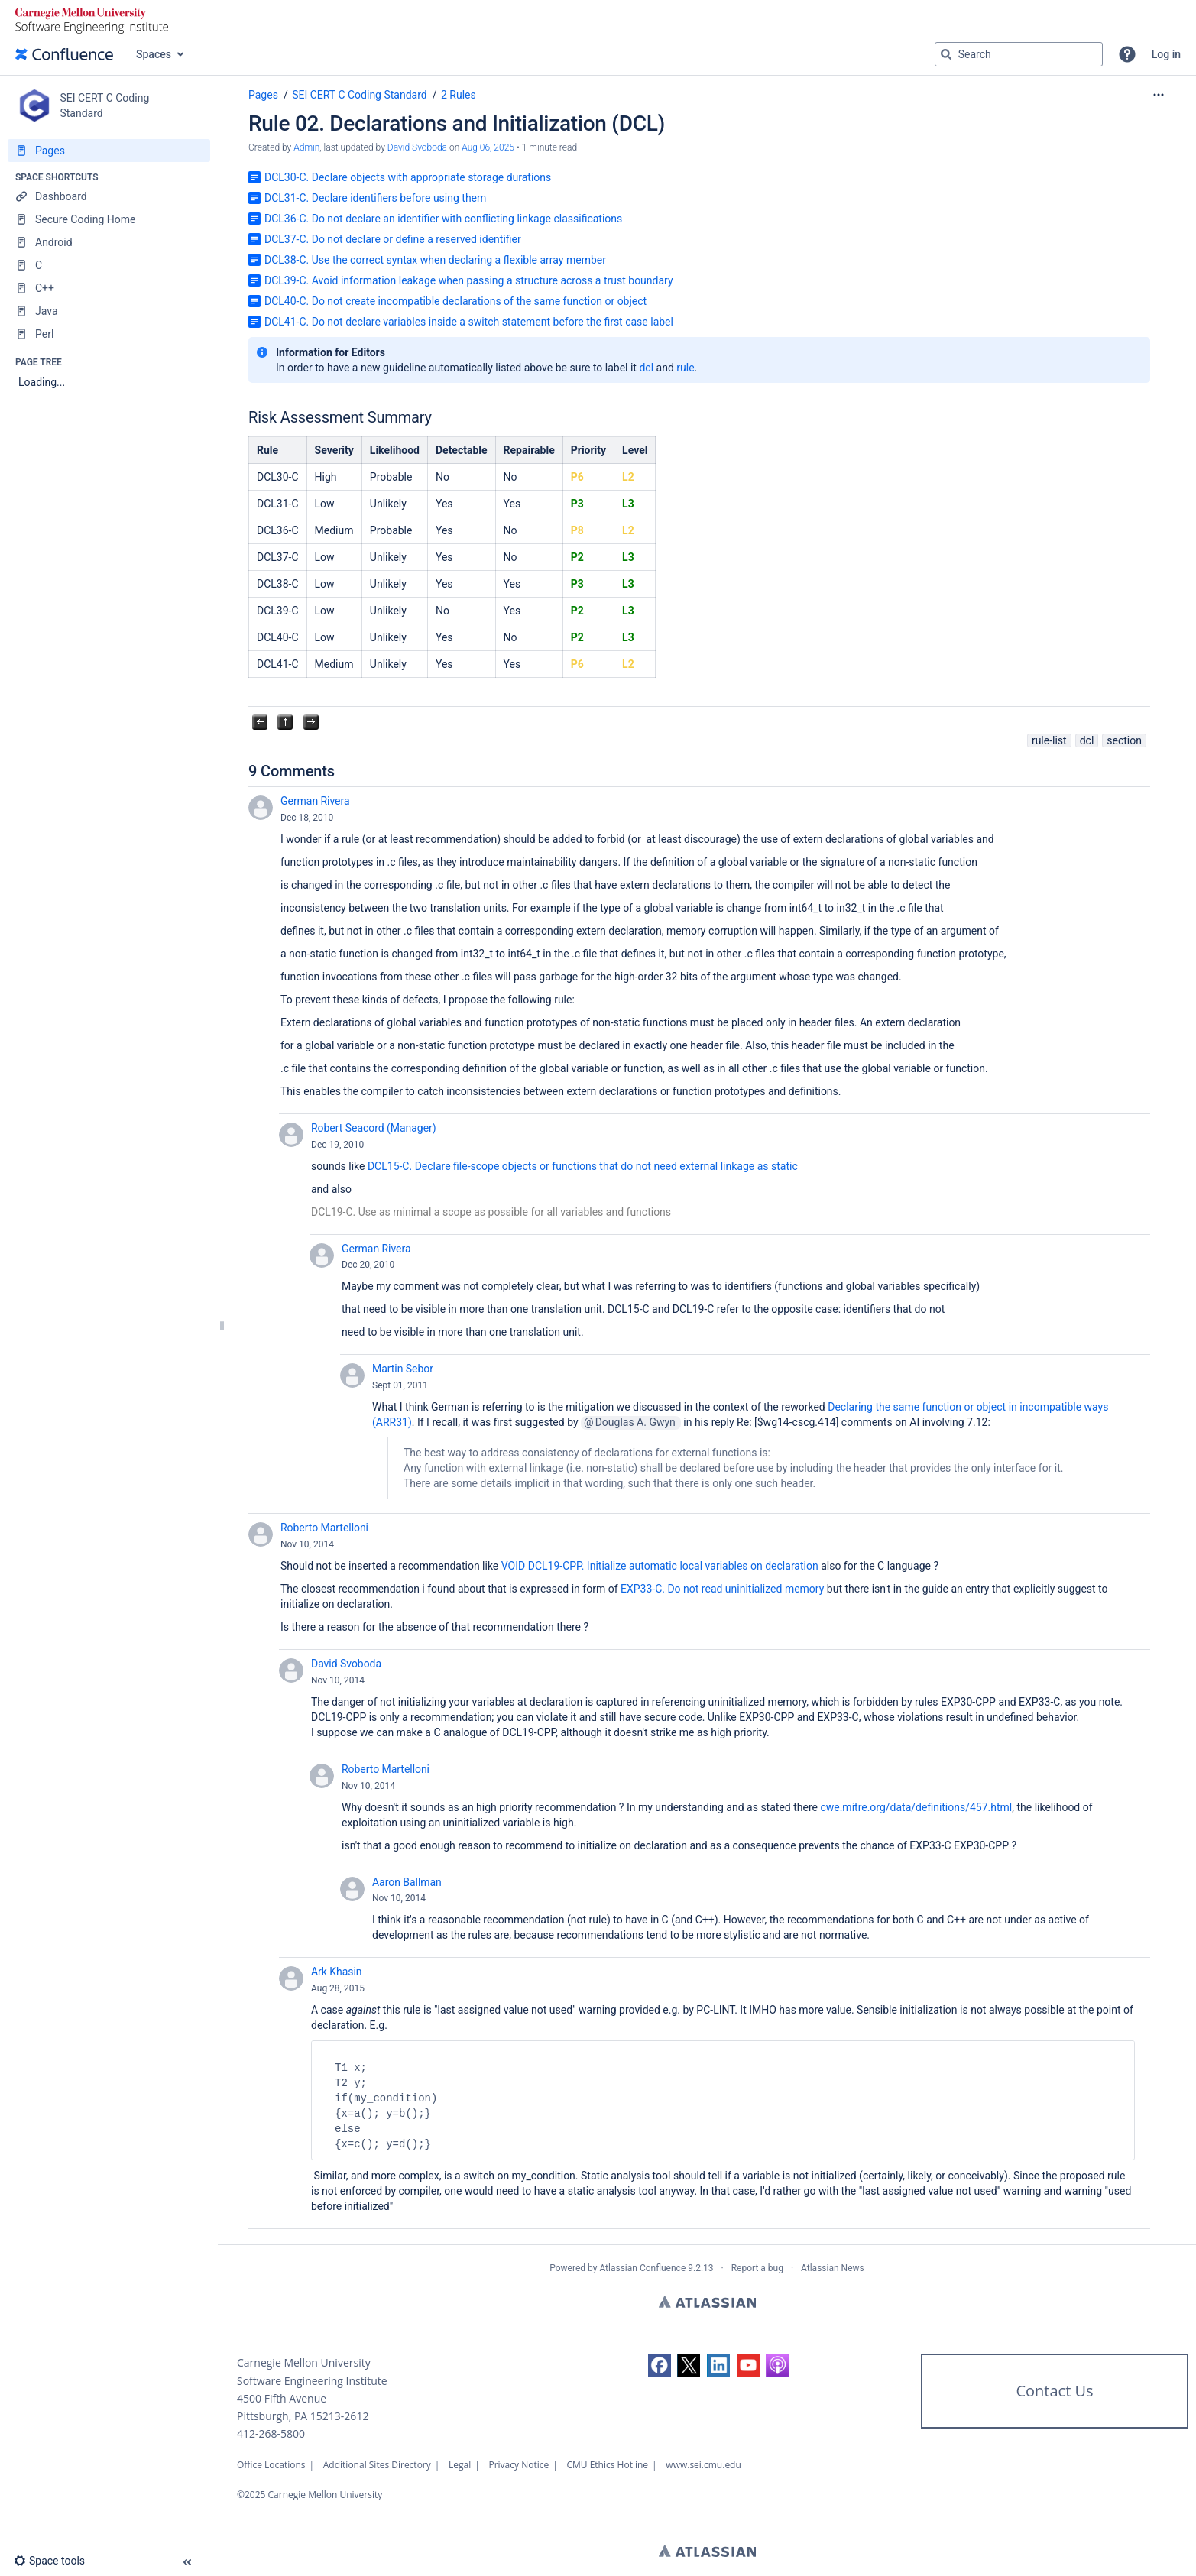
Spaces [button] (153, 54)
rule (685, 367)
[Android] (109, 242)
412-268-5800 (271, 2433)
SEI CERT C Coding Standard (359, 95)
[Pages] (109, 150)
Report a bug (757, 2268)
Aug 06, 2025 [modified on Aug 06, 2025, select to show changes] (488, 147)
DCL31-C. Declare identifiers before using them (375, 198)
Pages (263, 95)
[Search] (946, 54)
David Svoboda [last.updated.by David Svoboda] (417, 147)
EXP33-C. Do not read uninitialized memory (722, 1589)
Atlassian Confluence (642, 2268)
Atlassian (707, 2302)
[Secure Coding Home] (109, 219)
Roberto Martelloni (324, 1527)
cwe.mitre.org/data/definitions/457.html (916, 1807)
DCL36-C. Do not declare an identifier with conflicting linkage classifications (443, 218)
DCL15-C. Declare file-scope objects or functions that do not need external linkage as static (583, 1166)
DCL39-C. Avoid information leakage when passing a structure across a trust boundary (468, 280)
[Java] (109, 311)
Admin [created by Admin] (306, 147)
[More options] (1158, 94)
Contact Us (1054, 2390)
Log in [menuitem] (1166, 54)
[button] (1127, 54)
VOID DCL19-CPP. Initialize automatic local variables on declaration (659, 1566)
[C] (109, 265)
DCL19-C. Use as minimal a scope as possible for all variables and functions (491, 1212)
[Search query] (1019, 54)
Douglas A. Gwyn (635, 1422)
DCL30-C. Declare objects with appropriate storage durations (407, 177)
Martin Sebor (402, 1369)
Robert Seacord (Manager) (373, 1128)
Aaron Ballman (407, 1882)
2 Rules (458, 95)
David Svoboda (346, 1663)
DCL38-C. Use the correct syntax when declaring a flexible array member (435, 260)
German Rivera (315, 801)
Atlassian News (832, 2268)
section (1124, 740)
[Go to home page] (64, 54)
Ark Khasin (336, 1971)
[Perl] (109, 333)
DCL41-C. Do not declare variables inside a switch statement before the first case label (468, 322)
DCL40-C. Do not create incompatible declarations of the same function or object (455, 301)
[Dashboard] (109, 196)
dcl (646, 367)
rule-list (1049, 740)
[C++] (109, 288)
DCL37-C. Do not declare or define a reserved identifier (392, 239)
